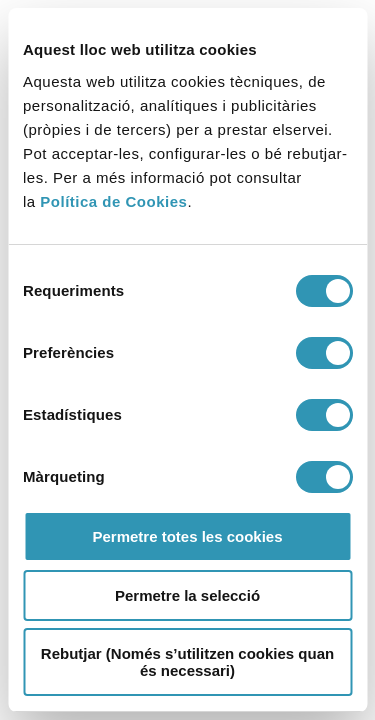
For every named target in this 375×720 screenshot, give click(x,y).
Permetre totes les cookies (187, 536)
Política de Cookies (113, 201)
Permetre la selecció (187, 595)
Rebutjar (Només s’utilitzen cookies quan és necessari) (187, 662)
